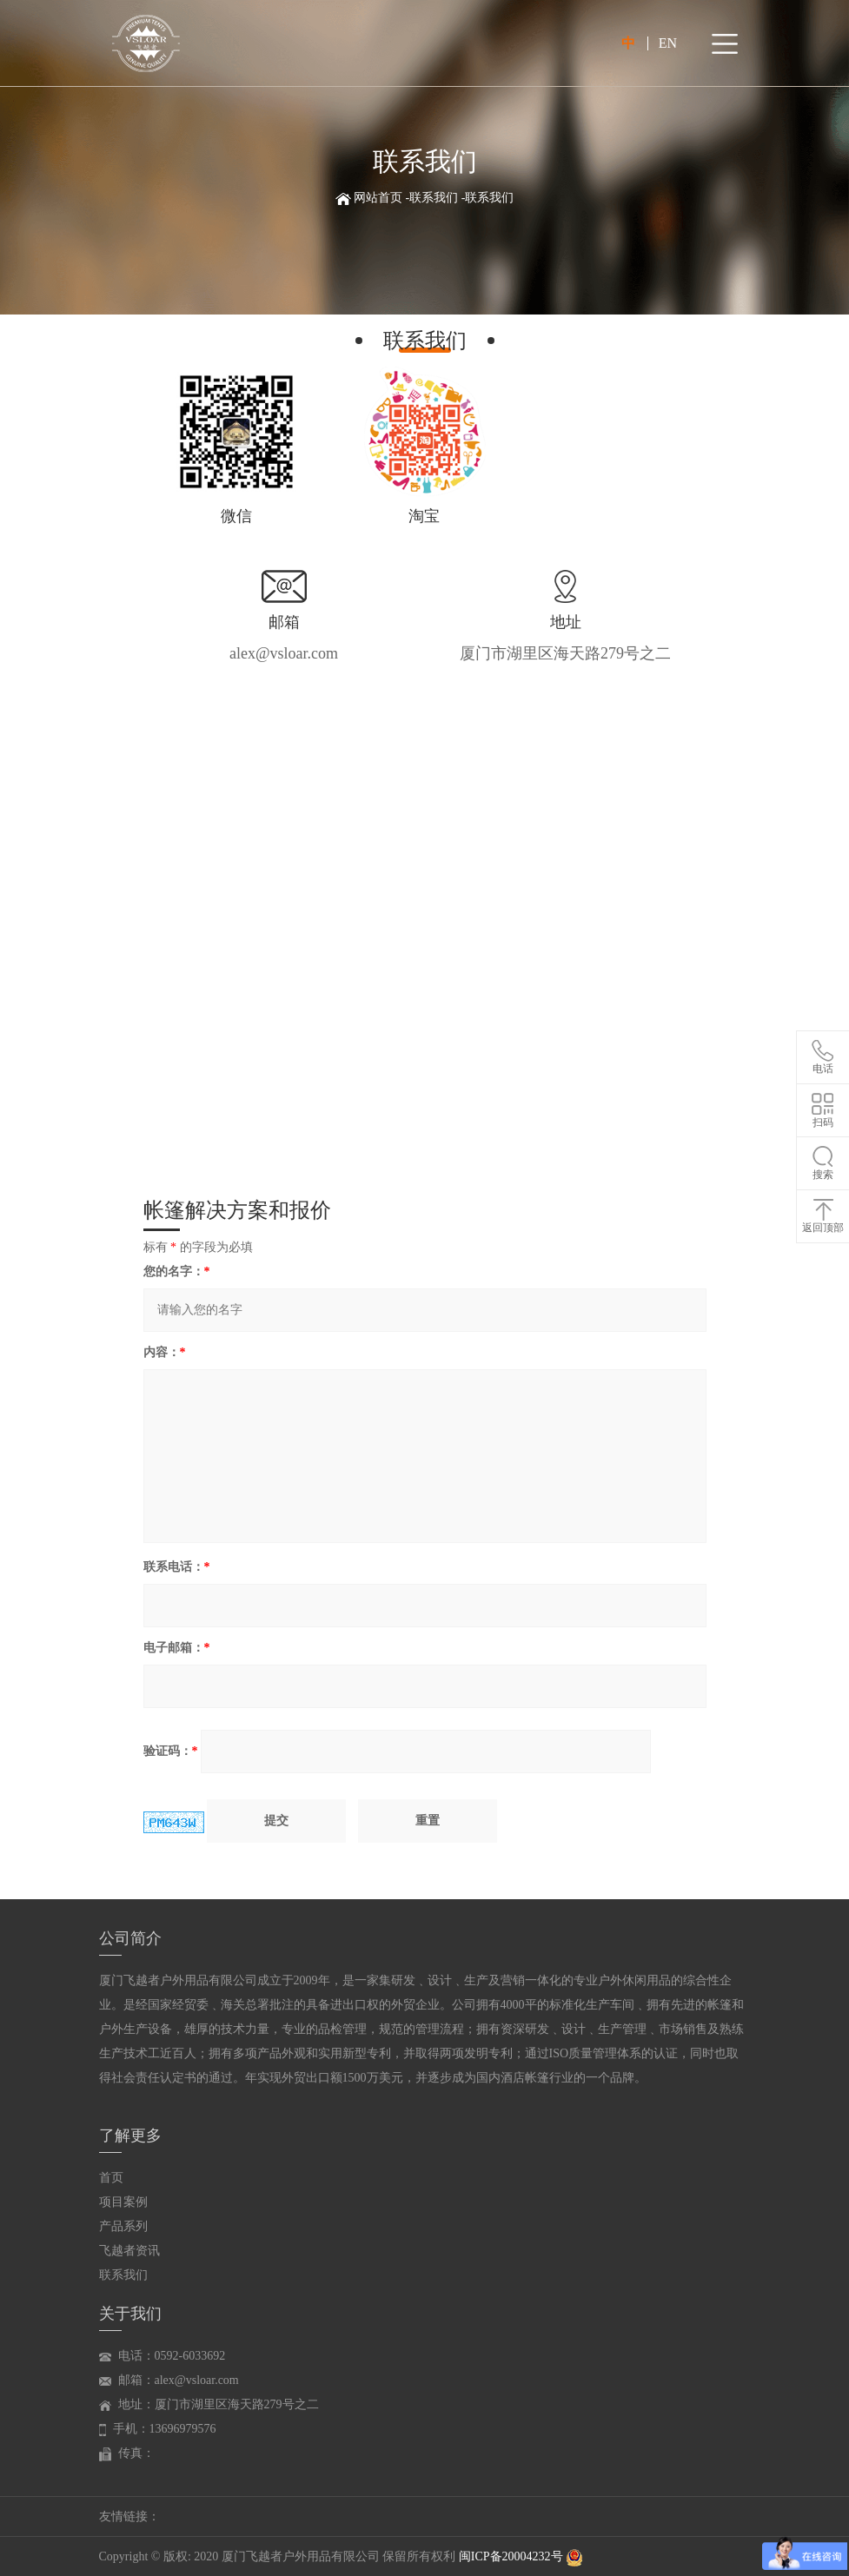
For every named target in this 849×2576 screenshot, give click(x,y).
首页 (111, 2177)
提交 (276, 1820)
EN (668, 43)
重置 (427, 1820)
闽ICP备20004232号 (512, 2556)
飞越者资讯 (129, 2250)
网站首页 (378, 197)
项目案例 (123, 2201)
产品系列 (123, 2226)
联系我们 (433, 197)
